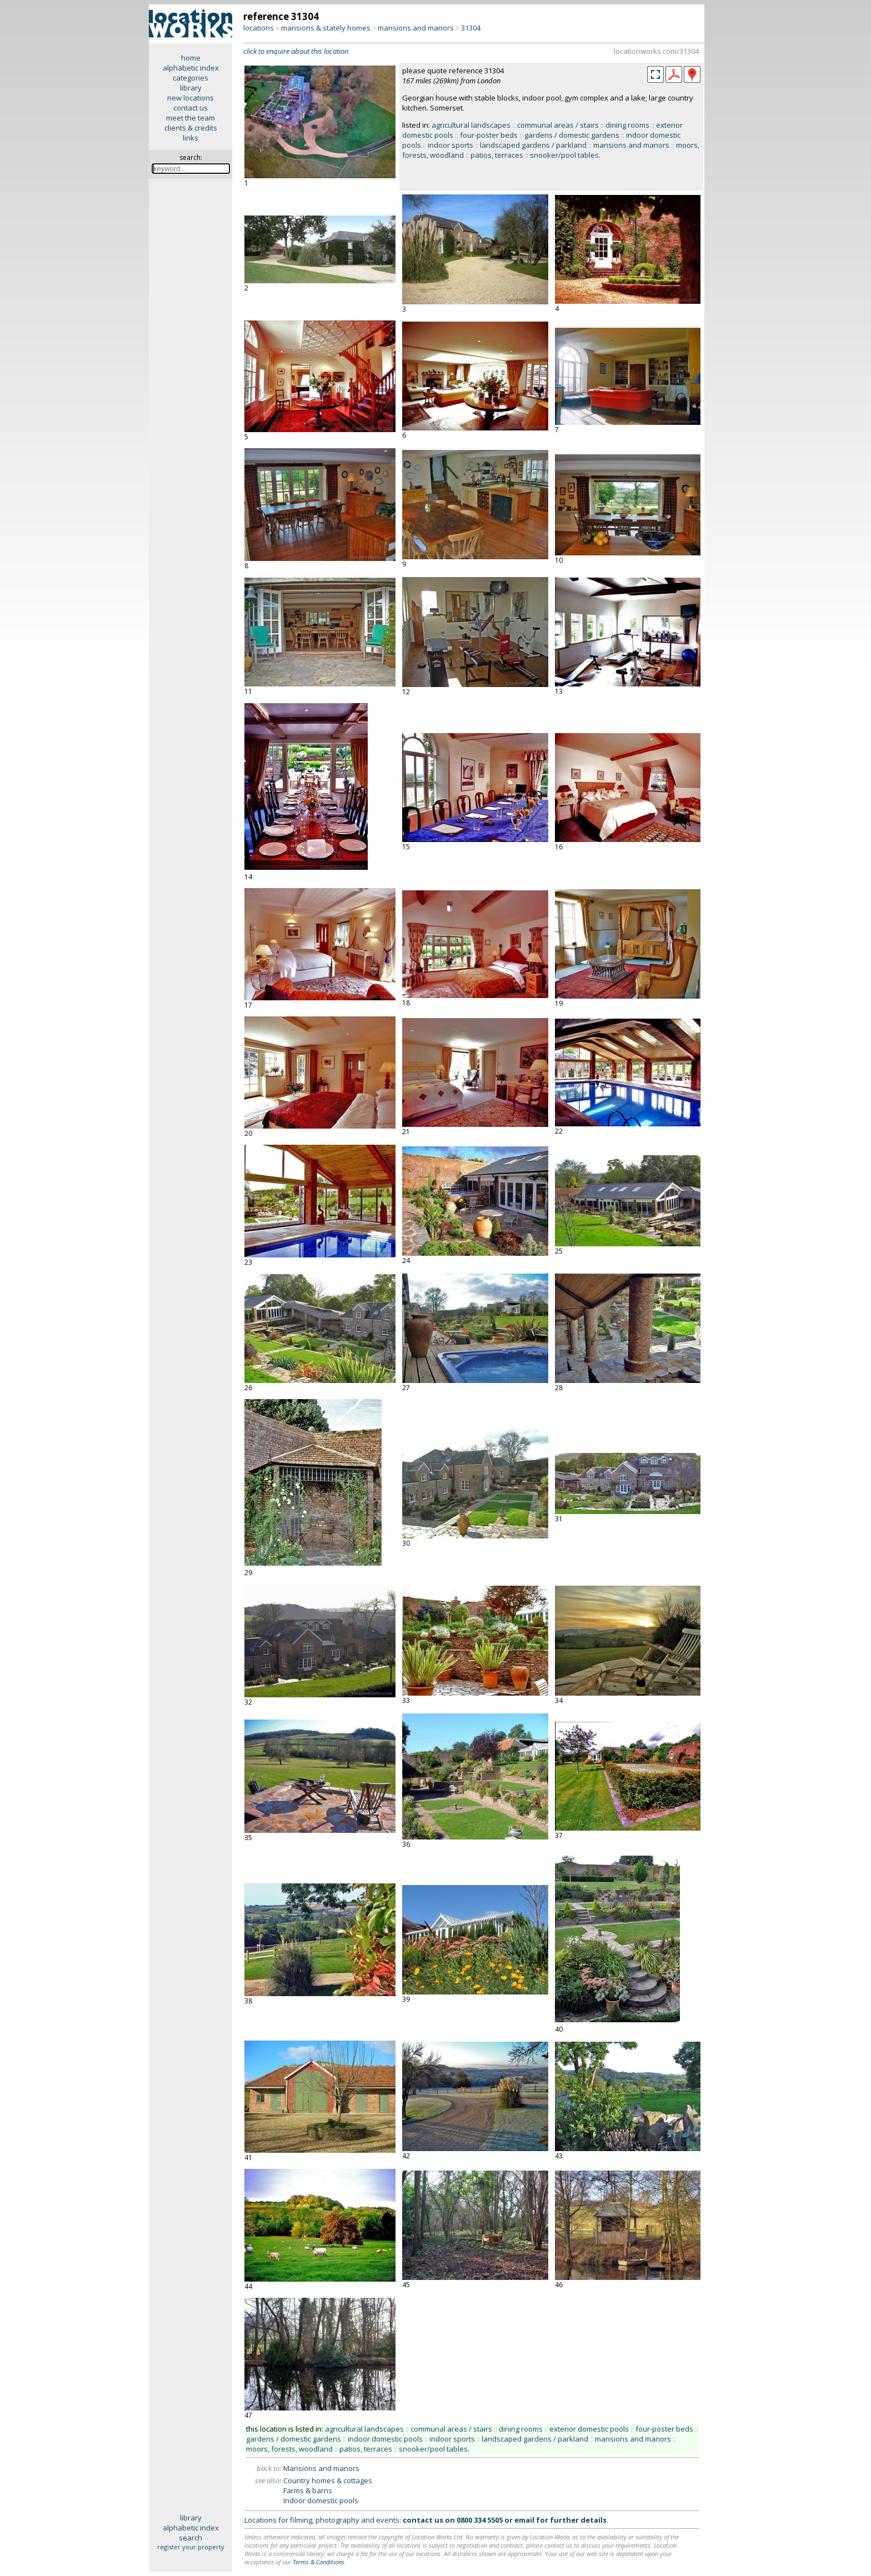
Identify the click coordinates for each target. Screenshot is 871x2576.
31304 (470, 28)
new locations (190, 98)
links (190, 138)
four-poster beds (489, 135)
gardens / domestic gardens (571, 135)
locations (258, 28)
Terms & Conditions (318, 2562)
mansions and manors (416, 28)
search (190, 2538)
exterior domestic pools (589, 2429)
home (191, 58)
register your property (190, 2547)
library (191, 88)
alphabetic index (191, 68)
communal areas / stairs (558, 125)
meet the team (190, 118)
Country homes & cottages (327, 2480)
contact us (190, 108)
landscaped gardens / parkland (533, 145)
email (524, 2520)
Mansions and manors (321, 2468)
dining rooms (627, 125)
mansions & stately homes (326, 28)
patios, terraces (496, 155)
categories (190, 78)
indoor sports (450, 145)
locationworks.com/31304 (656, 51)
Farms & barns (307, 2490)
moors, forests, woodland (289, 2449)
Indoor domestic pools (320, 2500)
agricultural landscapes (471, 125)
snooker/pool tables (564, 155)
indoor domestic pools (385, 2439)
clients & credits (190, 128)
